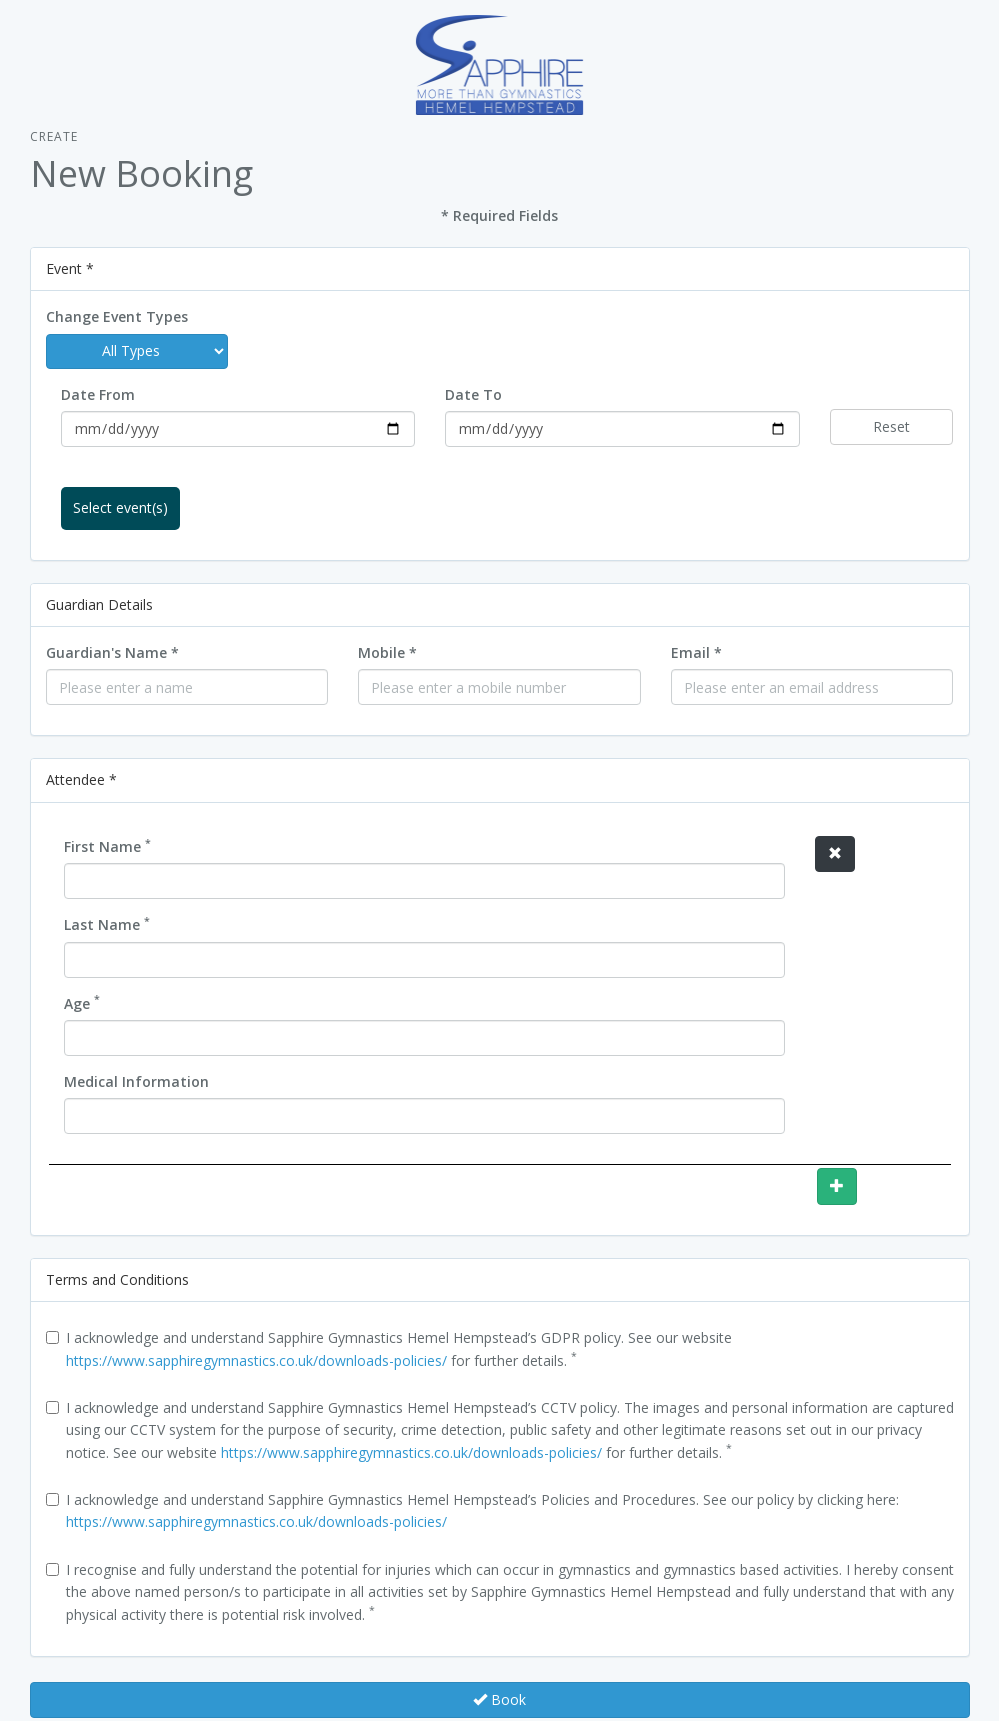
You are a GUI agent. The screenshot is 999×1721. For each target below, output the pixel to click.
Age (82, 1003)
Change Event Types (117, 316)
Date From (98, 394)
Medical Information (136, 1081)
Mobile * (387, 652)
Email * (696, 652)
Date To (473, 394)
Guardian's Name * (112, 652)
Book (499, 1699)
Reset (891, 426)
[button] (835, 854)
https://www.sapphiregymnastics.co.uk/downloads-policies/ (256, 1360)
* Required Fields (499, 215)
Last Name (107, 924)
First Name (107, 846)
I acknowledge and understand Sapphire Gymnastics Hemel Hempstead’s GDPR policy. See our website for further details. (389, 1348)
